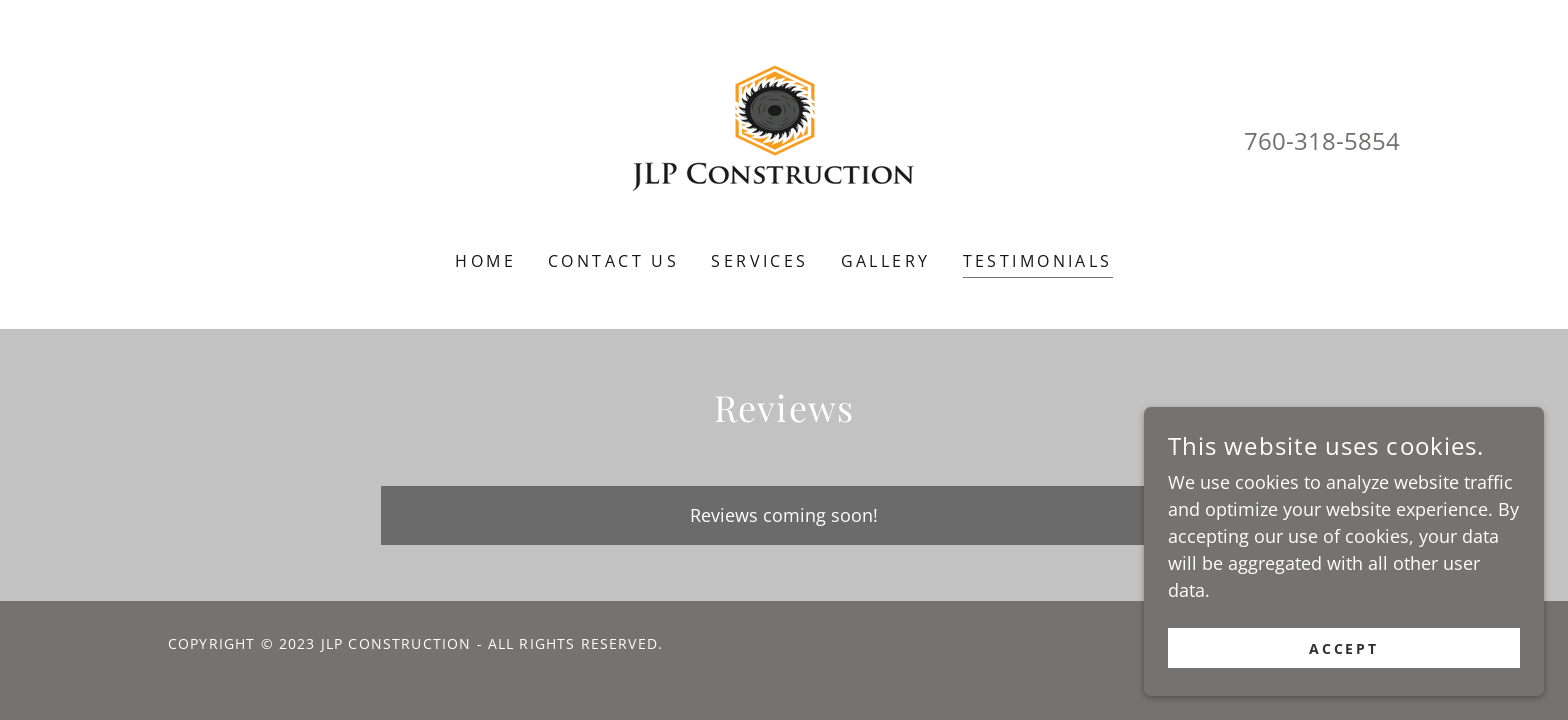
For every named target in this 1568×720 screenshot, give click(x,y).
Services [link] (759, 261)
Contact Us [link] (613, 261)
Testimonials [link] (1038, 261)
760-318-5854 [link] (1322, 140)
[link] (784, 138)
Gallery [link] (886, 261)
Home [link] (485, 261)
